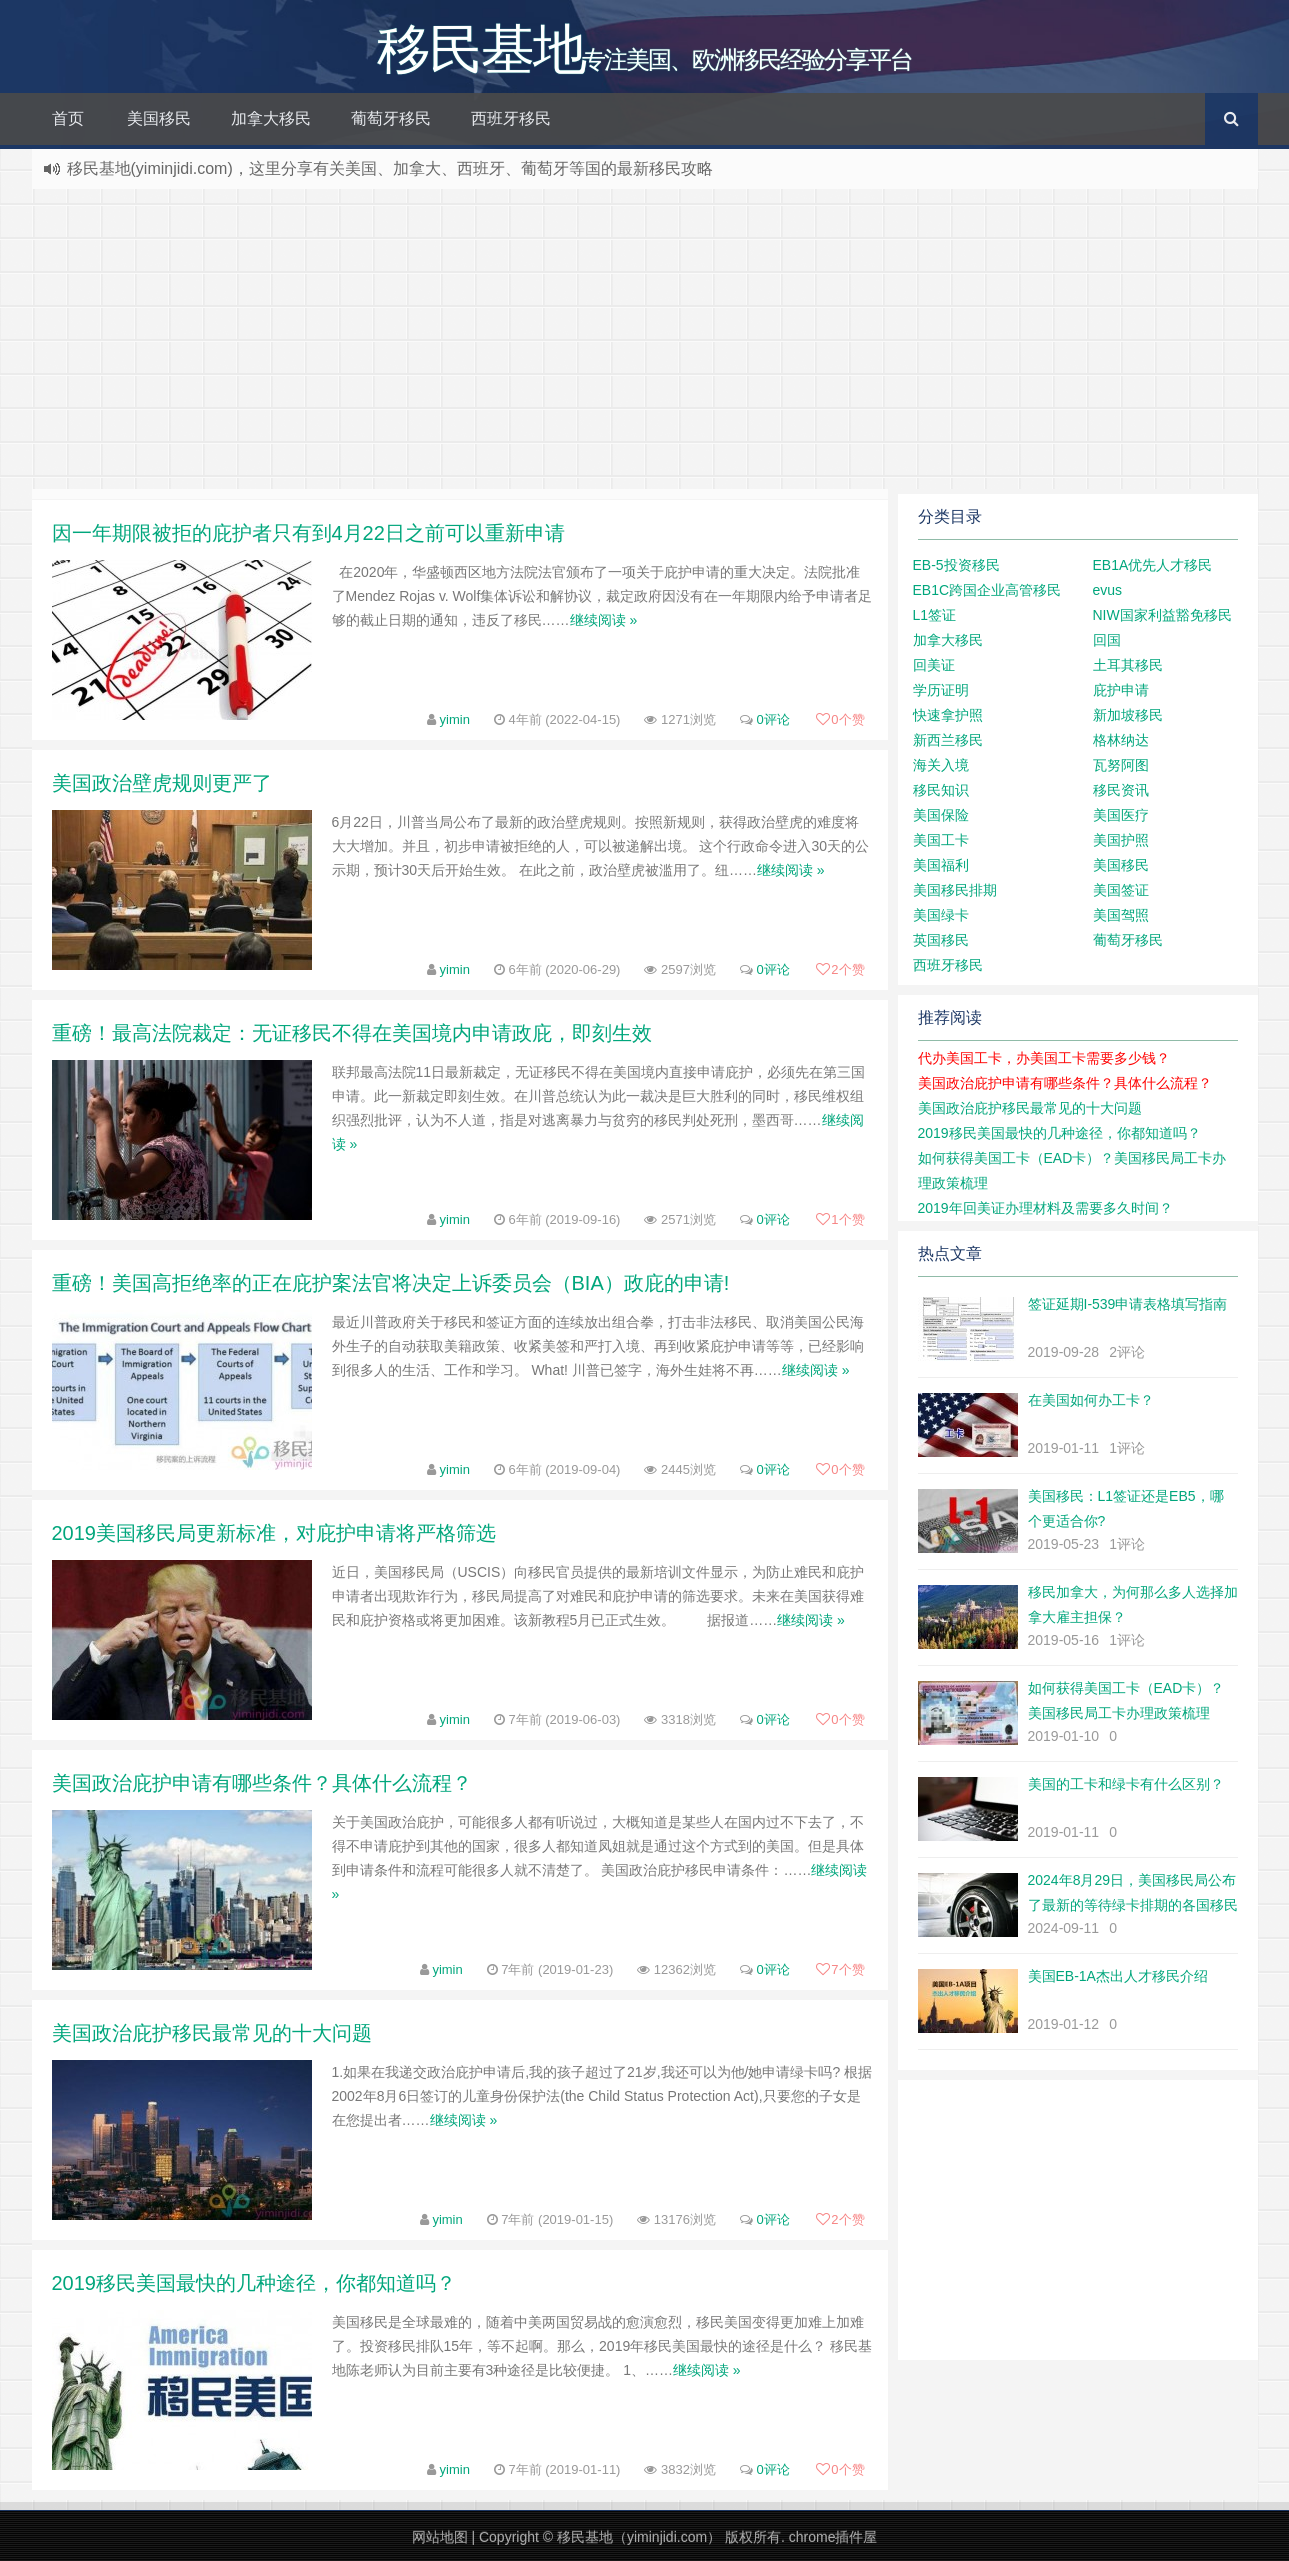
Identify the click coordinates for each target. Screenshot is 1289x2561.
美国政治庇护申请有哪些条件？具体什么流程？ (262, 1783)
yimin (455, 719)
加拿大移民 (271, 118)
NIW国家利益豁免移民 (1162, 615)
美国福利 (941, 865)
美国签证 (1121, 890)
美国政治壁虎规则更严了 (162, 783)
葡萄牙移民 (391, 118)
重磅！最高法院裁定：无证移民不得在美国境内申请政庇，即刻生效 (352, 1033)
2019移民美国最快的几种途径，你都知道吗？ (254, 2283)
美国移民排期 (955, 890)
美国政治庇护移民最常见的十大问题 (212, 2033)
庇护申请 (1121, 690)
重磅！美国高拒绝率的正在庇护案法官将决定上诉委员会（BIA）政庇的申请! (391, 1283)
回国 (1107, 640)
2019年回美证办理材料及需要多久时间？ (1045, 1208)
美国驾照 (1121, 915)
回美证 (934, 665)
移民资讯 (1121, 790)
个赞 (840, 719)
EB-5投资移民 (956, 565)
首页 (68, 118)
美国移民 (159, 118)
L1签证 (935, 615)
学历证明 (941, 690)
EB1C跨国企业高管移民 (987, 590)
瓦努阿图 (1121, 765)
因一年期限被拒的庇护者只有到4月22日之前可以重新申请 (308, 533)
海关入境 (941, 765)
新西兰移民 (948, 740)
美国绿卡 (941, 915)
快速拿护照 (948, 715)
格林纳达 (1121, 740)
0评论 (772, 719)
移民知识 (941, 790)
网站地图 (440, 2537)
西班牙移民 (511, 118)
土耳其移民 (1128, 665)
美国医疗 (1121, 815)
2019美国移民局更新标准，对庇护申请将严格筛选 (274, 1533)
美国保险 (941, 815)
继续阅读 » (604, 620)
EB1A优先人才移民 (1153, 565)
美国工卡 (941, 840)
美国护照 (1121, 840)
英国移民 (941, 940)
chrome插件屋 (833, 2537)
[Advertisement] (645, 339)
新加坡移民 (1128, 715)
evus (1108, 590)
